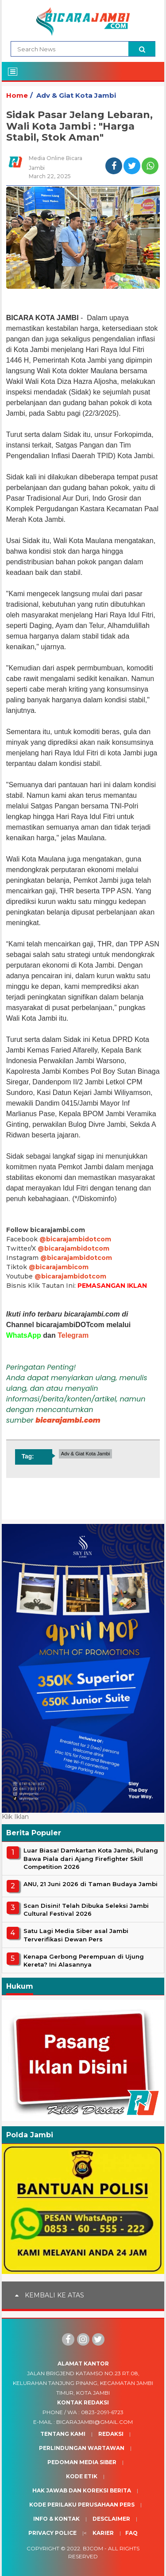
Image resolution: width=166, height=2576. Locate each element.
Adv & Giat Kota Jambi (76, 95)
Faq (131, 2533)
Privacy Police (52, 2533)
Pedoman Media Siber (81, 2462)
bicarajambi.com (67, 1420)
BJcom (93, 2548)
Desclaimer (111, 2518)
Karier (103, 2533)
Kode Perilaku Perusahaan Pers (82, 2504)
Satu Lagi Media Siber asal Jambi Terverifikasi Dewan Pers (75, 1934)
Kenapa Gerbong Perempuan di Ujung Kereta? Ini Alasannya (83, 1960)
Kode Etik (81, 2476)
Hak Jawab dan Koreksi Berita (81, 2490)
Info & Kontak (56, 2518)
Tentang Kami (62, 2434)
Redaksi (111, 2434)
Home (17, 95)
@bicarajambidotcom (75, 1239)
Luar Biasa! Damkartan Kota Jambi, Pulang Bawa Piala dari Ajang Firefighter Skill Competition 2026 (90, 1858)
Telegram (73, 1335)
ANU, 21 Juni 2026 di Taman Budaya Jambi (90, 1883)
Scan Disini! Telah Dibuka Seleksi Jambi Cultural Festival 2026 (86, 1909)
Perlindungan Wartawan (81, 2448)
